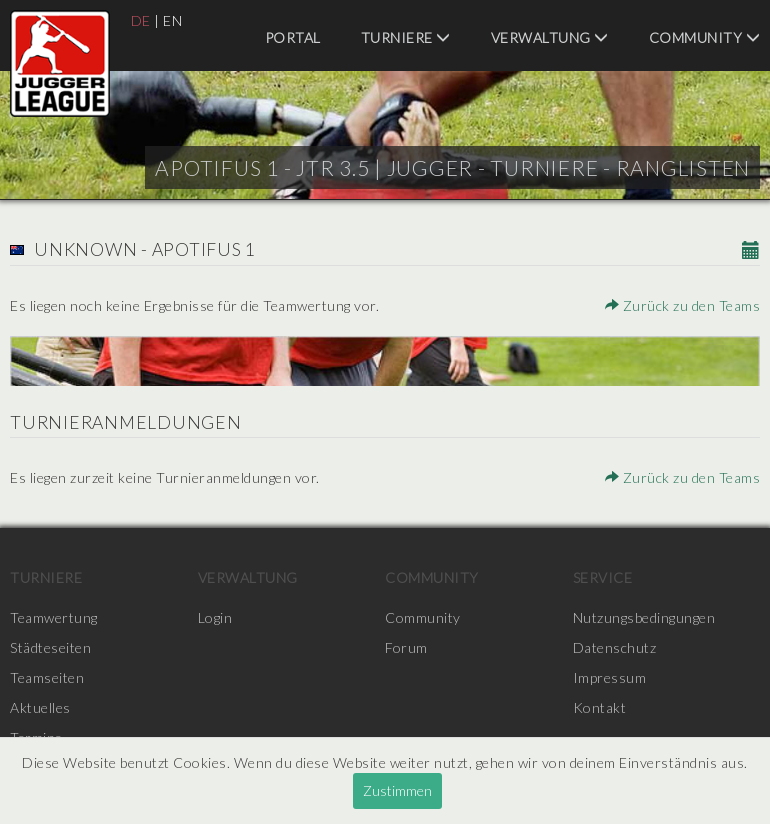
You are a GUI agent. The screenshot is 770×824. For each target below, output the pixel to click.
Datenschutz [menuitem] (615, 647)
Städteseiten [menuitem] (50, 647)
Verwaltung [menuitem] (550, 37)
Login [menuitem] (215, 617)
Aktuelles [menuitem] (40, 707)
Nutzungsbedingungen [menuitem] (644, 617)
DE (141, 20)
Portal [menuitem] (293, 37)
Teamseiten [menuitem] (47, 677)
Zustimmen (397, 790)
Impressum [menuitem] (610, 677)
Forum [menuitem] (406, 647)
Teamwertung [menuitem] (54, 617)
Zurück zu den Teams (683, 305)
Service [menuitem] (603, 577)
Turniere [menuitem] (406, 37)
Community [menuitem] (705, 37)
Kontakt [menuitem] (600, 707)
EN (172, 20)
